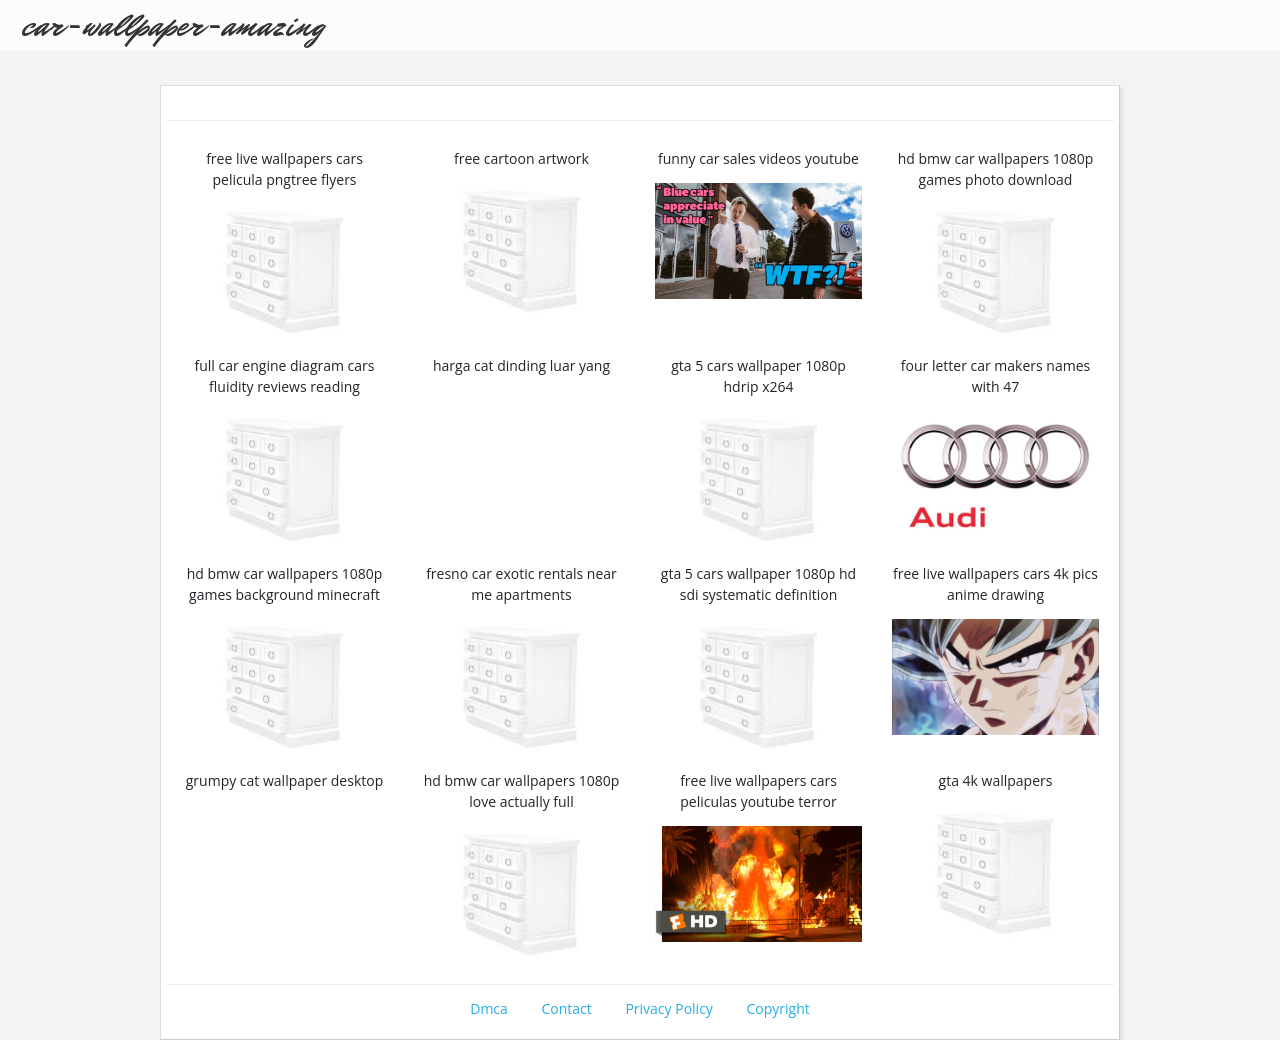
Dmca (489, 1008)
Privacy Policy (668, 1008)
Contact (566, 1008)
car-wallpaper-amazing (172, 25)
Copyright (778, 1008)
